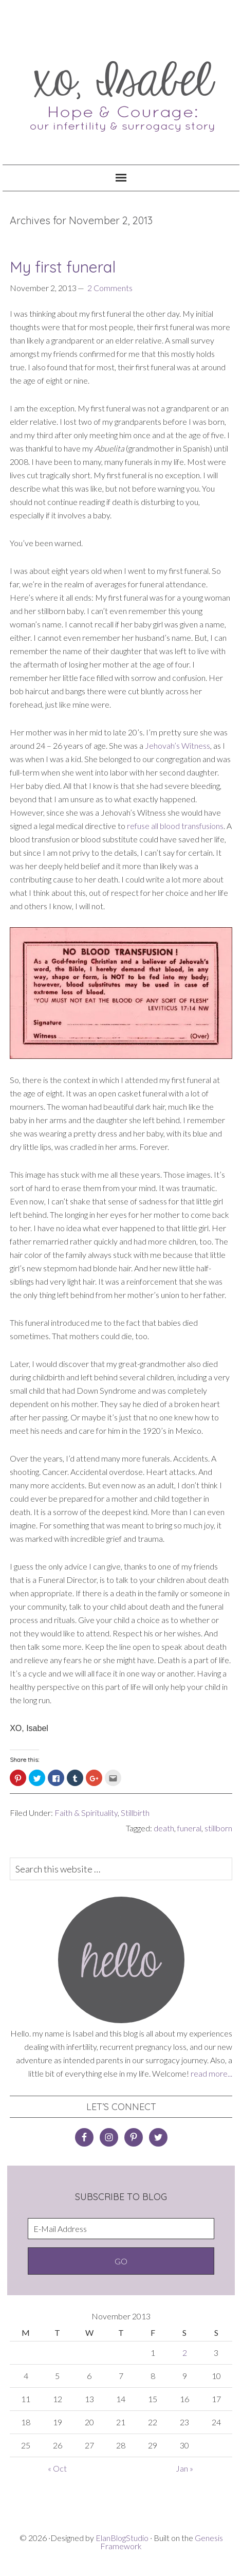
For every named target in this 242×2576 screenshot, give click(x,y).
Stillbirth (135, 1812)
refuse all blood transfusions (175, 826)
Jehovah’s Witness (177, 745)
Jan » (184, 2468)
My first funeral (63, 267)
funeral (189, 1828)
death (164, 1828)
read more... (211, 2073)
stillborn (218, 1828)
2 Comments (110, 288)
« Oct (57, 2468)
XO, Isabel (121, 90)
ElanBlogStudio (122, 2538)
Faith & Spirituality (86, 1812)
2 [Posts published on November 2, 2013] (184, 2352)
